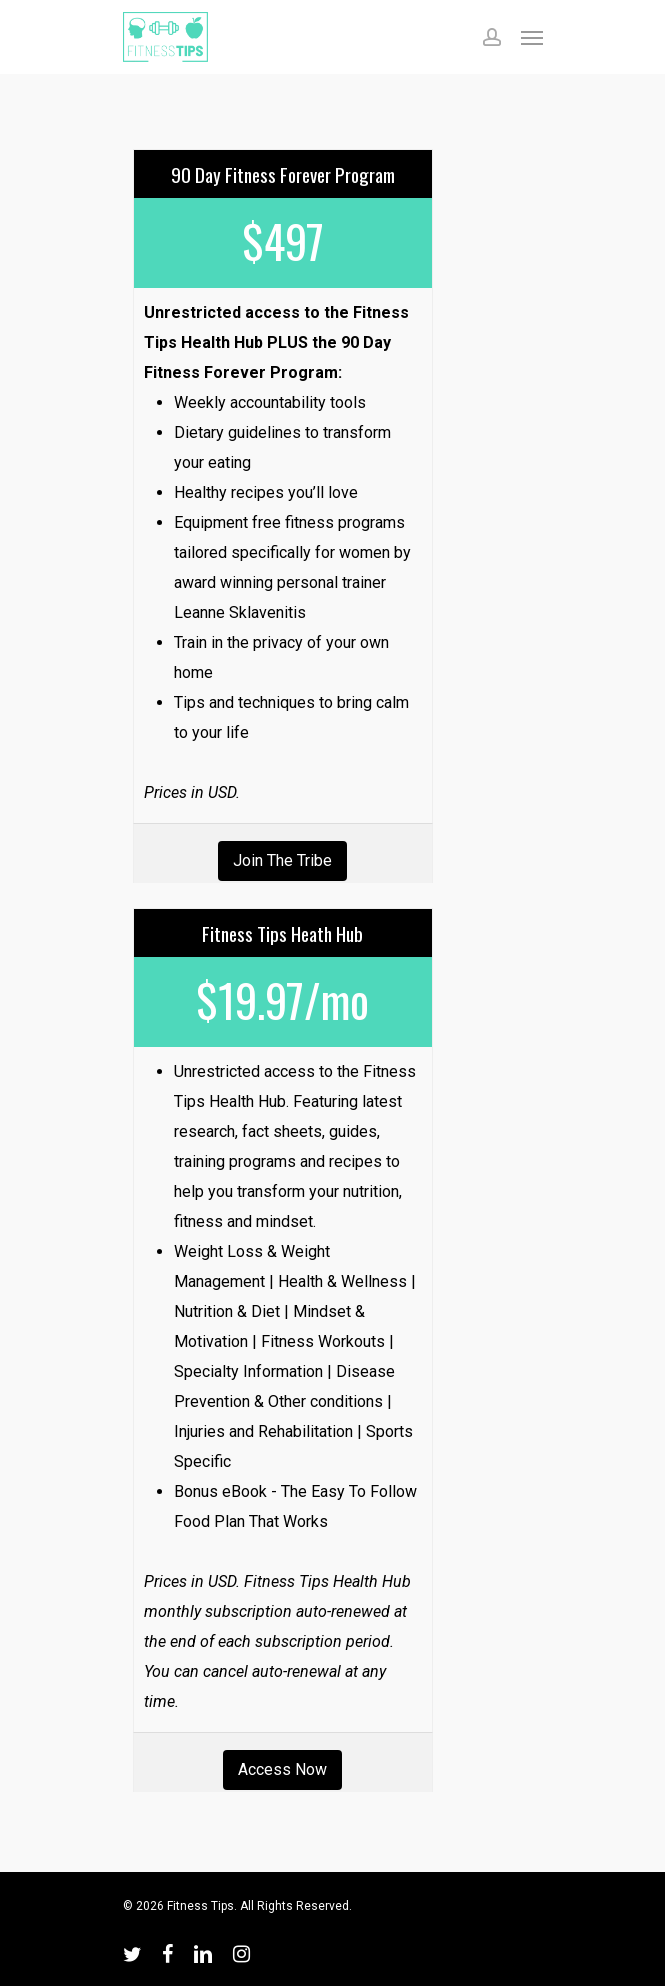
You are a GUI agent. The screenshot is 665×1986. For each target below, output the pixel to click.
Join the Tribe (282, 860)
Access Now (282, 1769)
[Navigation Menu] (532, 37)
